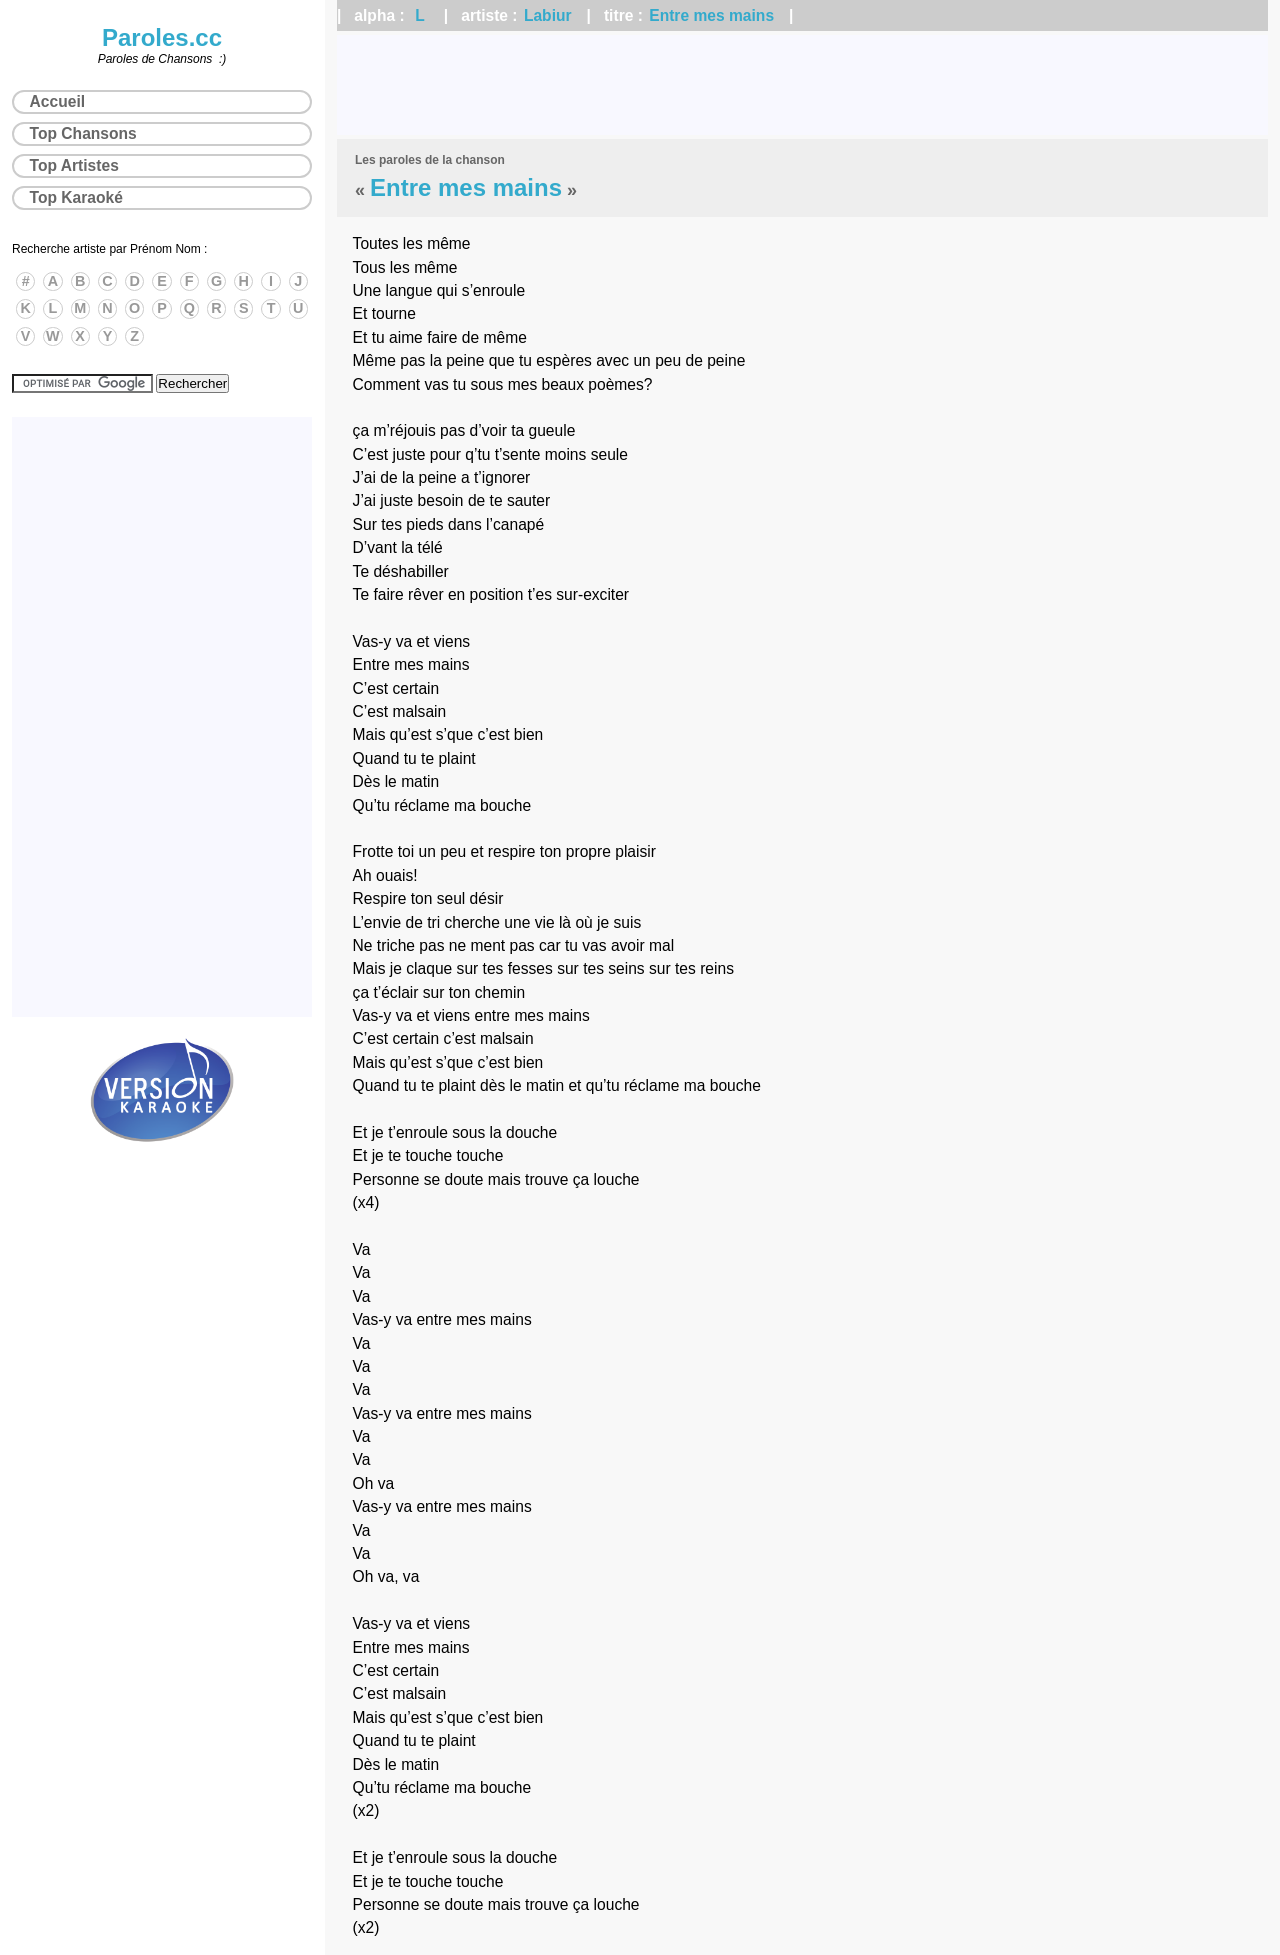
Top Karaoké (76, 197)
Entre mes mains (711, 15)
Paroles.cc (162, 37)
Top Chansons (83, 133)
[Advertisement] (802, 85)
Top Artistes (74, 165)
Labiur (548, 15)
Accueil (57, 101)
